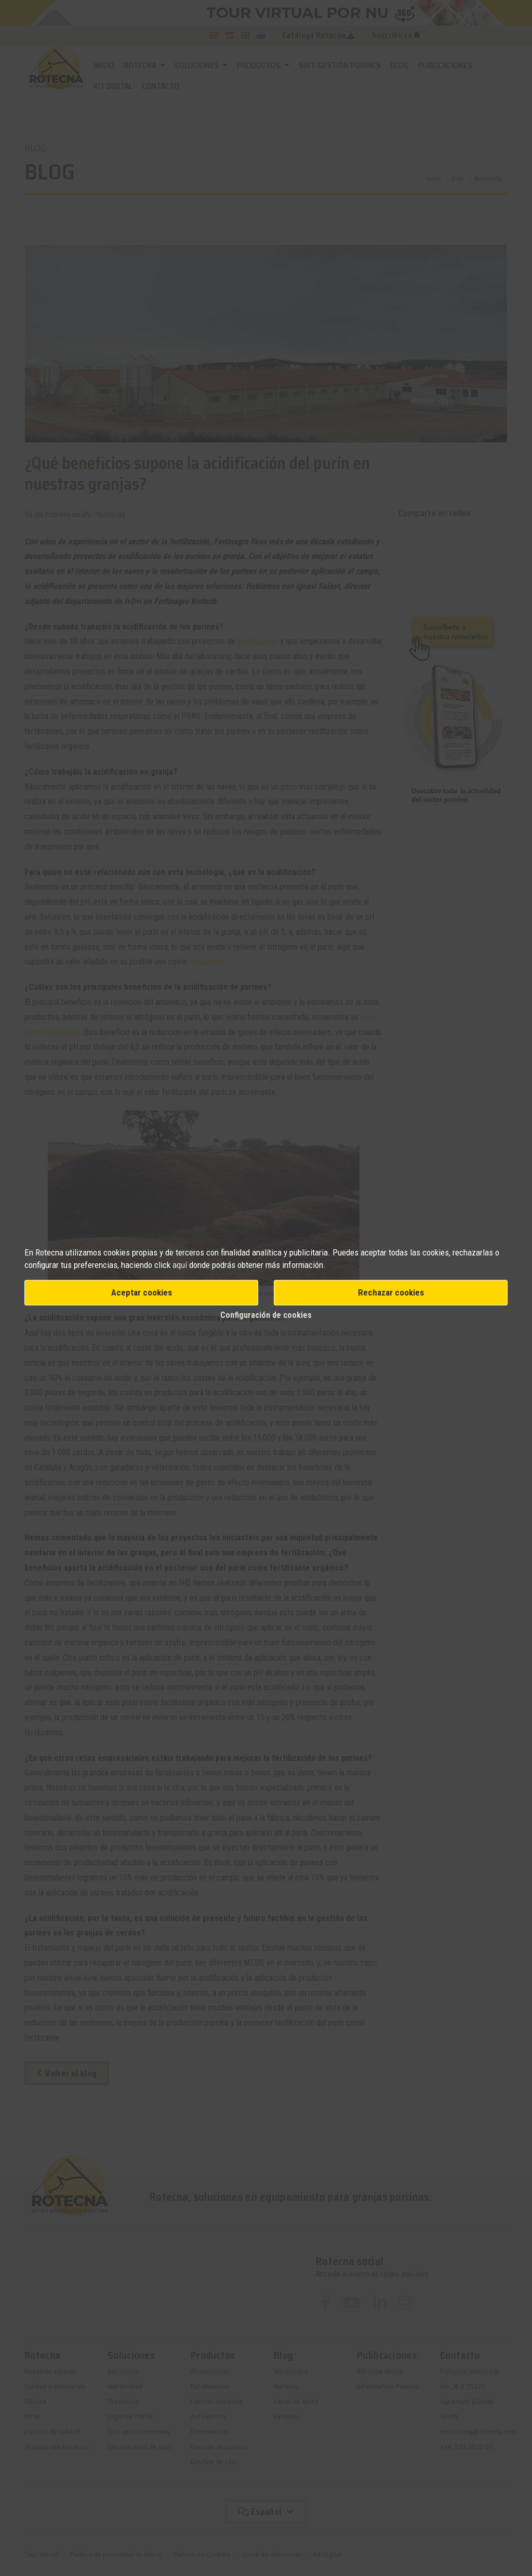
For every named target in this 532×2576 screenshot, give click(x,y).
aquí (179, 1265)
